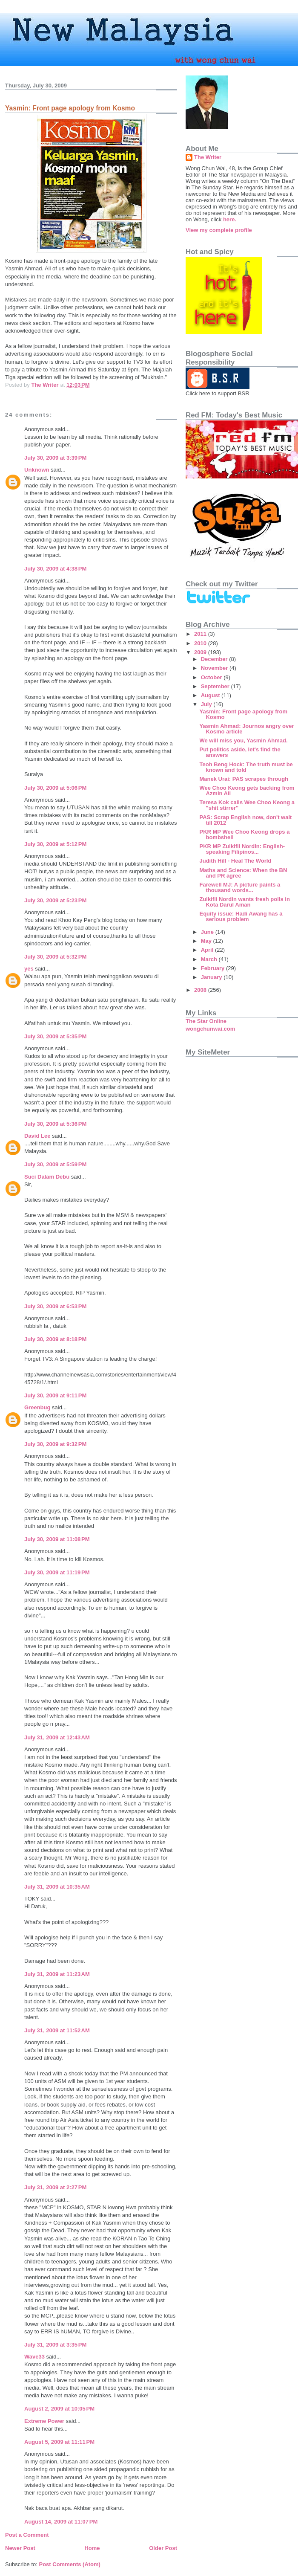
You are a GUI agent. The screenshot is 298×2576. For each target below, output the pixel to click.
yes (29, 968)
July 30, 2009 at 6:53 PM (55, 1306)
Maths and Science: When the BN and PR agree (243, 873)
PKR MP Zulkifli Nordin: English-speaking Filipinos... (242, 849)
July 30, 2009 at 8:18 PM (55, 1339)
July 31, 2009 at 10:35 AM (57, 1886)
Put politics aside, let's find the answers (239, 752)
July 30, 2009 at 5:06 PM (55, 788)
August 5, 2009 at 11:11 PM (59, 2442)
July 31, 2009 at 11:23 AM (57, 1974)
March (210, 959)
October (212, 677)
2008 (201, 990)
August (211, 695)
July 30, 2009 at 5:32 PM (55, 956)
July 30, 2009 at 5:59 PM (55, 1164)
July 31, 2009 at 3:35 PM (55, 2344)
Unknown (36, 470)
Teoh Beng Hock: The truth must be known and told (245, 767)
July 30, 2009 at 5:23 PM (55, 900)
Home (92, 2548)
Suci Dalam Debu (46, 1177)
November (215, 668)
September (216, 686)
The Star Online (206, 1021)
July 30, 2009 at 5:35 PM (55, 1036)
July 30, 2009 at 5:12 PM (55, 844)
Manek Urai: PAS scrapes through (243, 779)
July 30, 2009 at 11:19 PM (57, 1572)
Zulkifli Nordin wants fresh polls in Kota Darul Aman (244, 902)
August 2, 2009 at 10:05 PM (59, 2408)
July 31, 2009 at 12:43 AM (57, 1737)
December (215, 659)
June (208, 932)
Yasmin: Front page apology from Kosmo (243, 714)
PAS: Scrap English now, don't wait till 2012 (245, 820)
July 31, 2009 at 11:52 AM (57, 2030)
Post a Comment (27, 2535)
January (212, 977)
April (208, 950)
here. (229, 219)
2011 (201, 634)
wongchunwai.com (210, 1029)
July (207, 704)
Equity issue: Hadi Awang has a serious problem (240, 916)
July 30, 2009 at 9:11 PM (55, 1395)
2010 (201, 643)
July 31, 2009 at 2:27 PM (55, 2187)
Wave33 (34, 2356)
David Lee (37, 1136)
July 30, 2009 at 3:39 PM (55, 458)
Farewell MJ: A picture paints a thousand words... (239, 887)
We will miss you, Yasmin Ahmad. (243, 740)
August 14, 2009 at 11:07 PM (60, 2521)
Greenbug (37, 1407)
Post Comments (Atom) (69, 2564)
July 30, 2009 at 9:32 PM (55, 1444)
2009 (201, 652)
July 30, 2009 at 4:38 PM (55, 568)
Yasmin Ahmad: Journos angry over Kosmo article (246, 729)
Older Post (163, 2548)
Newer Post (20, 2548)
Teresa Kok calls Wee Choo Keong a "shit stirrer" (246, 805)
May (207, 941)
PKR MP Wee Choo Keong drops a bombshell (244, 834)
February (213, 968)
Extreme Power (44, 2421)
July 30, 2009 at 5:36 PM (55, 1124)
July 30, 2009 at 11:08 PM (57, 1539)
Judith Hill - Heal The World (235, 861)
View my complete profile (219, 230)
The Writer (207, 157)
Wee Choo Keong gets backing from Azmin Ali (246, 791)
